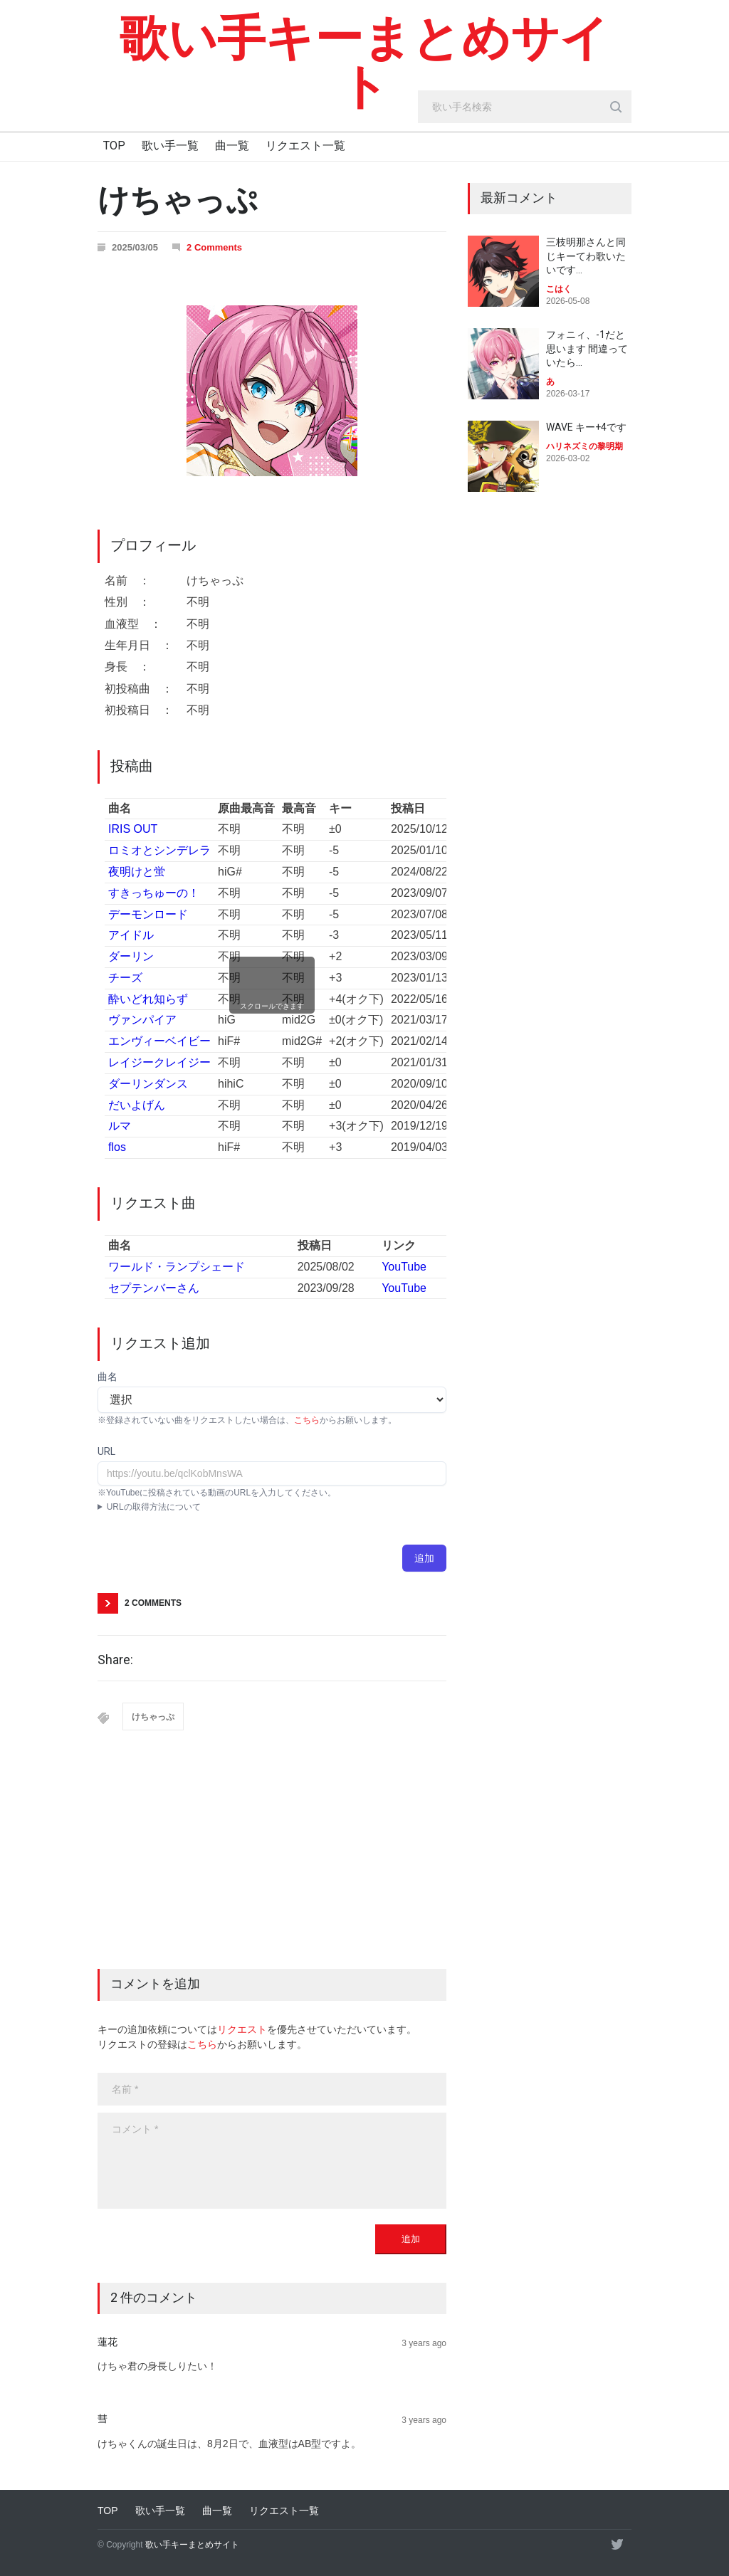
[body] (272, 2161)
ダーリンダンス (148, 1084)
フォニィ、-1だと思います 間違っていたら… (587, 348)
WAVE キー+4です (586, 427)
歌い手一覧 (170, 145)
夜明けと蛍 (136, 872)
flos (117, 1147)
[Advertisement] (272, 1862)
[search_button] (615, 106)
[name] (272, 2089)
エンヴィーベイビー (159, 1041)
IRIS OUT (132, 829)
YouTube (404, 1267)
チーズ (125, 978)
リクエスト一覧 (305, 145)
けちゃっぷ (153, 1717)
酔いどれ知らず (148, 999)
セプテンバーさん (153, 1288)
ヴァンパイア (142, 1020)
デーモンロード (148, 914)
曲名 (107, 1376)
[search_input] (524, 106)
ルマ (119, 1126)
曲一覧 (232, 145)
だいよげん (136, 1105)
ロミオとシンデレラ (159, 850)
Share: (115, 1660)
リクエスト (242, 2029)
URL (106, 1451)
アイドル (131, 935)
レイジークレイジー (159, 1062)
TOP (114, 145)
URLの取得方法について (154, 1507)
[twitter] (617, 2544)
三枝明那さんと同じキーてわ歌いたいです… (586, 255)
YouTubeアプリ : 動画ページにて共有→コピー (272, 1507)
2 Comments (214, 247)
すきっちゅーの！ (153, 893)
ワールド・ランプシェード (176, 1267)
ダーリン (131, 956)
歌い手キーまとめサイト (364, 62)
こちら (307, 1420)
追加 (424, 1558)
